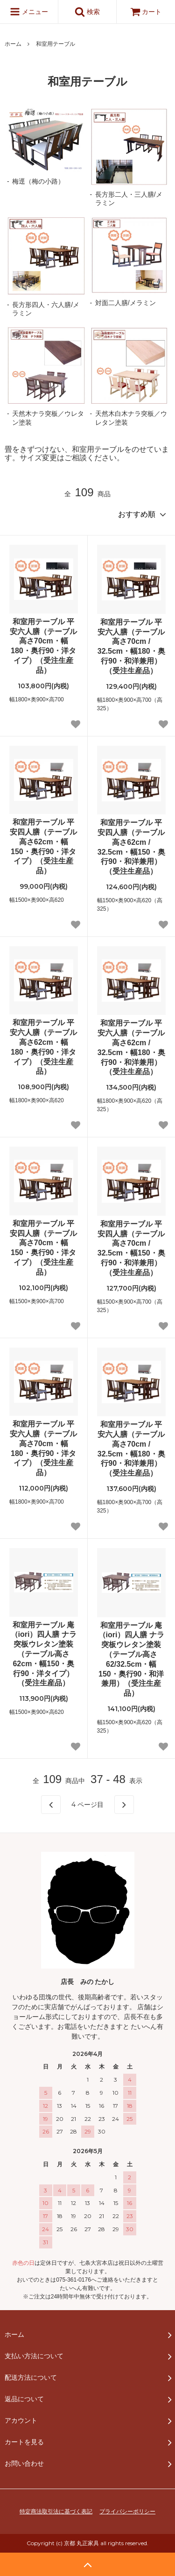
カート (146, 11)
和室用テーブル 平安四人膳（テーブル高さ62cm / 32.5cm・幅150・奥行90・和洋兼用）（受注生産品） (131, 847)
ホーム (13, 44)
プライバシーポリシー (127, 2511)
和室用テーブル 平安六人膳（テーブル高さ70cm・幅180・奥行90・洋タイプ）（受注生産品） (43, 646)
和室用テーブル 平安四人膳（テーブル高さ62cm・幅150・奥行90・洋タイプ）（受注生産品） (43, 846)
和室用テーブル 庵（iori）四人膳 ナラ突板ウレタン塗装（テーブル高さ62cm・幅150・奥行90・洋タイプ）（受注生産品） (44, 1654)
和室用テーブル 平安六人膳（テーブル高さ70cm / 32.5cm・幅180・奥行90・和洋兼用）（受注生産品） (131, 646)
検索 (87, 12)
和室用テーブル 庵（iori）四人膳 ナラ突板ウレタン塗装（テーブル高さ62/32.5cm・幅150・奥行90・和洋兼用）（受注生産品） (131, 1659)
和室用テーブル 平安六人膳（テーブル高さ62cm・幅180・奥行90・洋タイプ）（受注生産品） (43, 1047)
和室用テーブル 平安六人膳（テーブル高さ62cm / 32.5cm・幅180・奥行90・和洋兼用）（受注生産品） (131, 1047)
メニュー (29, 12)
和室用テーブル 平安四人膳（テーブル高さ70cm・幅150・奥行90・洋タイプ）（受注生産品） (43, 1248)
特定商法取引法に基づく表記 (56, 2511)
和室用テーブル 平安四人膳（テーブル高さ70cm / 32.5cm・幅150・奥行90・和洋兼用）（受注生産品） (131, 1248)
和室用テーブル (55, 44)
